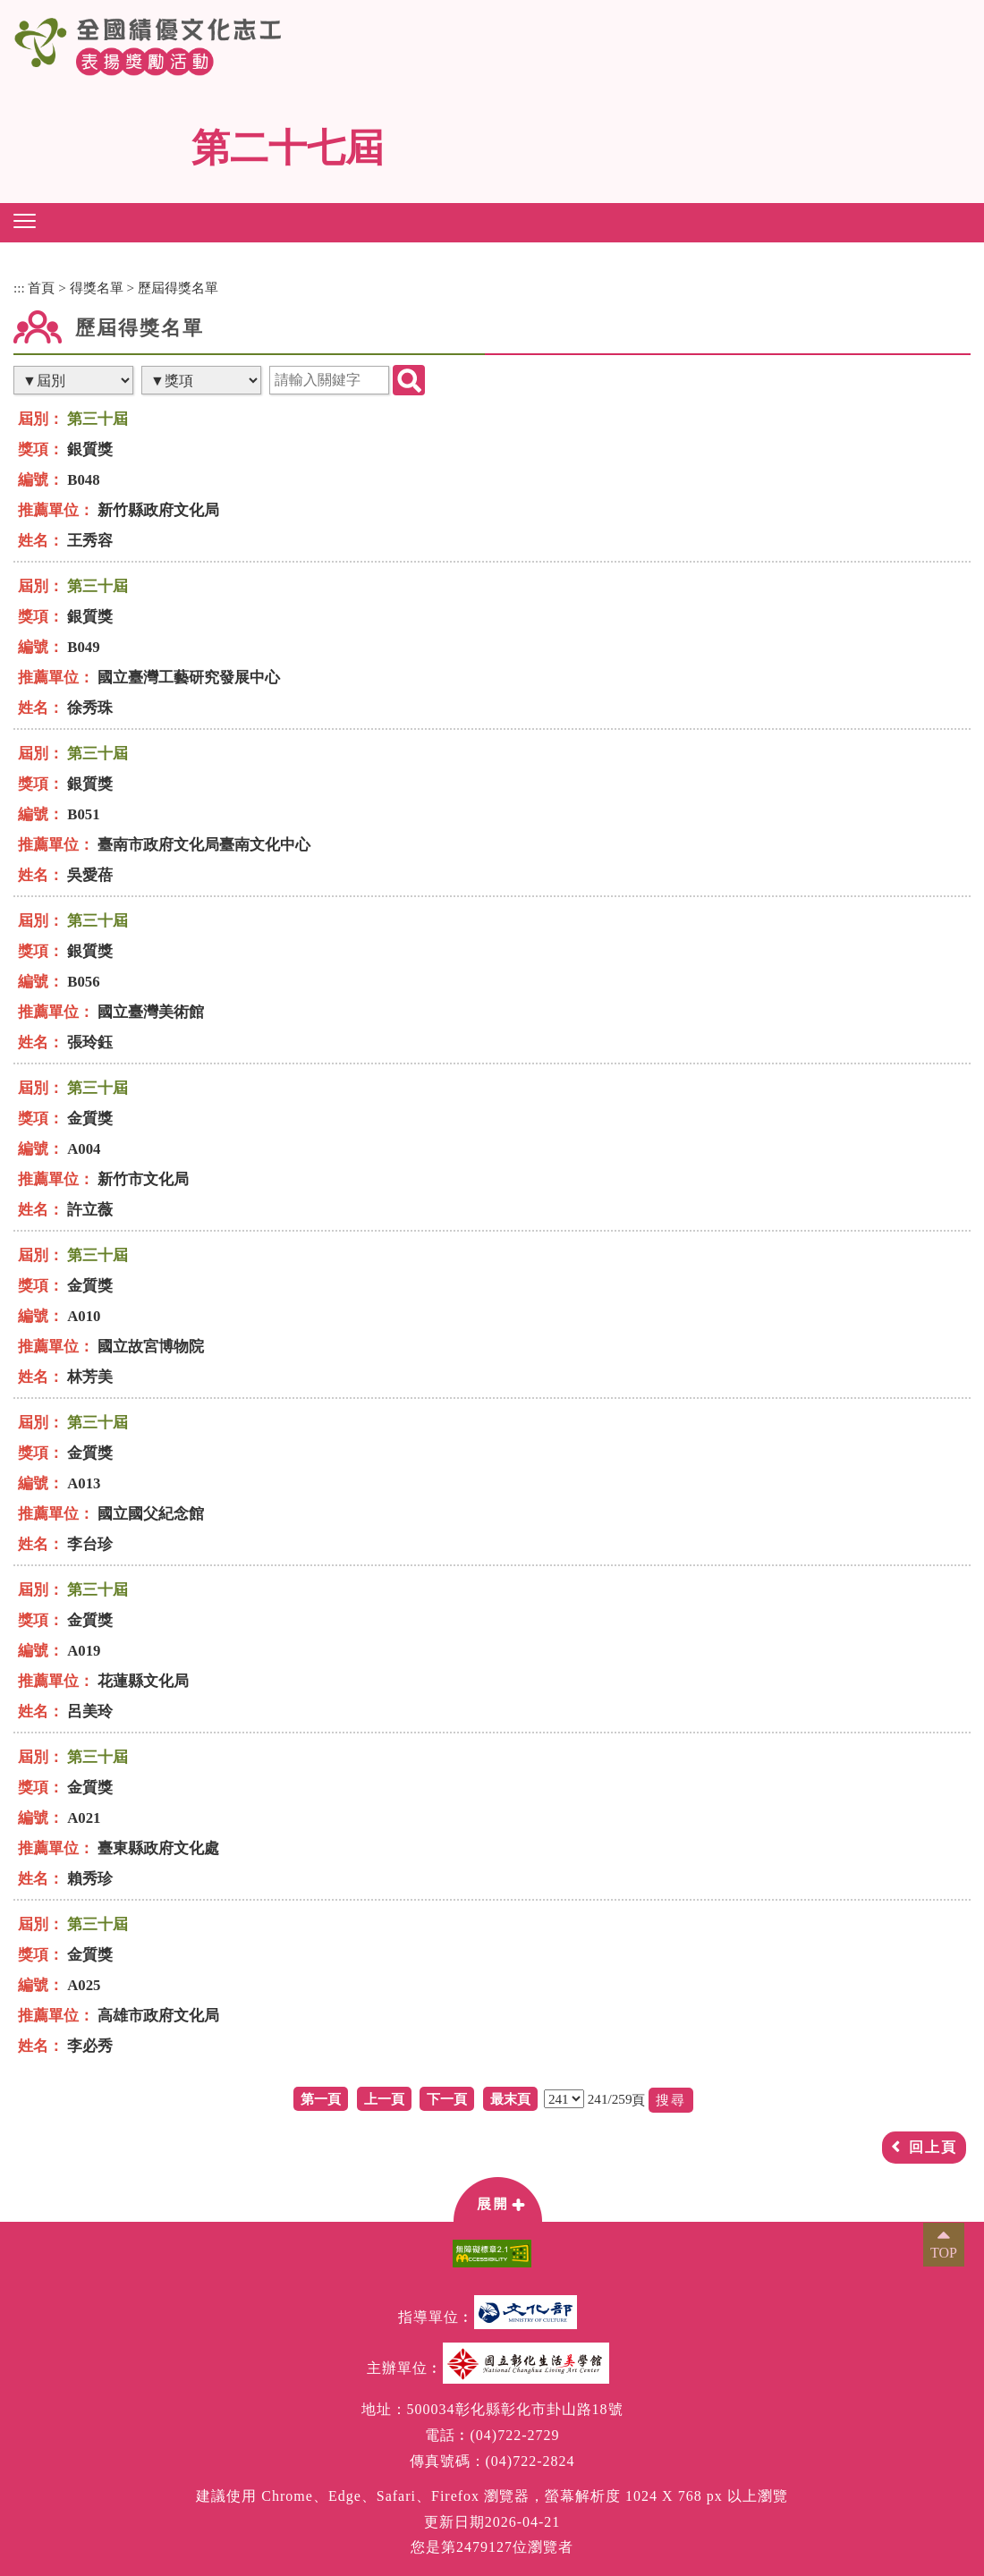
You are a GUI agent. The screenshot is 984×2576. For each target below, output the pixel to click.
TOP (943, 2252)
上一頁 (384, 2098)
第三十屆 (97, 419)
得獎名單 (96, 287)
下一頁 (447, 2098)
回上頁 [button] (933, 2147)
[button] (24, 221)
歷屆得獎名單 (178, 287)
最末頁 (510, 2098)
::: (19, 287)
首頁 (41, 287)
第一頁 (321, 2098)
